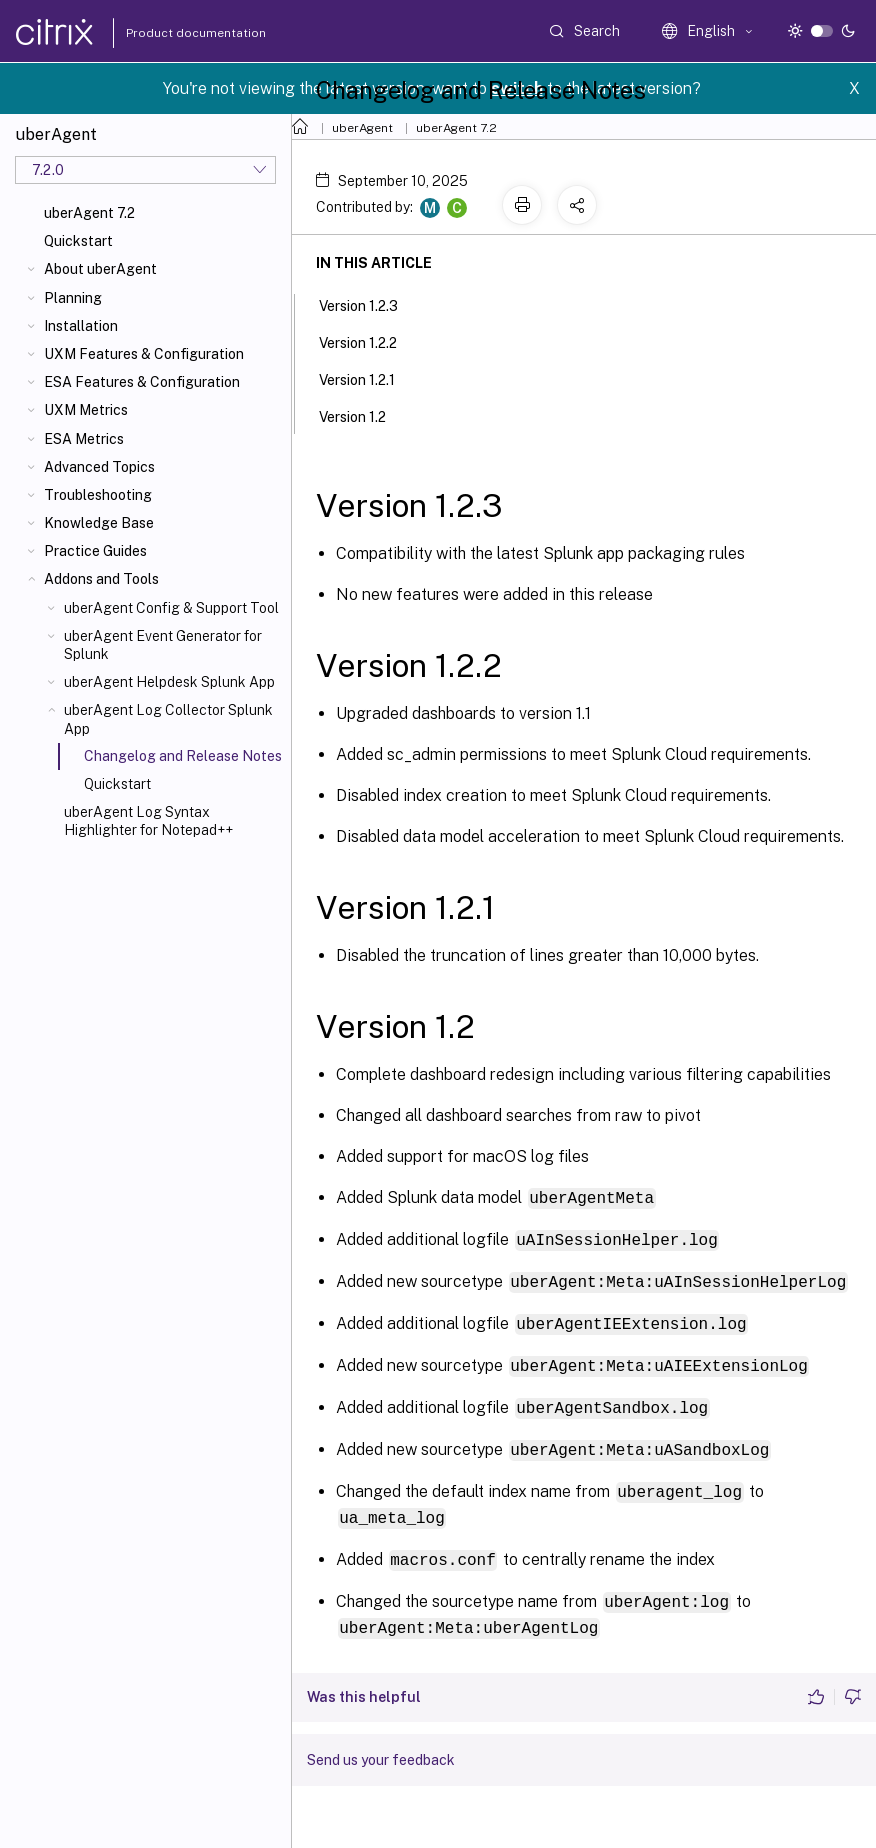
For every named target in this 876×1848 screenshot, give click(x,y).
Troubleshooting (98, 495)
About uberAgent (100, 269)
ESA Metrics (84, 439)
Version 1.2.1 (368, 378)
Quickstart (78, 241)
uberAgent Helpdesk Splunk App (169, 682)
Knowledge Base (99, 523)
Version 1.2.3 (369, 304)
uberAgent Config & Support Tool (171, 608)
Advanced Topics (99, 467)
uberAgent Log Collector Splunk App (168, 719)
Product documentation (171, 33)
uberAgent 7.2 (89, 213)
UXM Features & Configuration (144, 354)
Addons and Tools (101, 579)
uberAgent (362, 128)
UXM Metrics (86, 410)
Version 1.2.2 (369, 341)
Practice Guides (95, 551)
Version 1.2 (363, 415)
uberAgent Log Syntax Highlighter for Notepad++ (148, 821)
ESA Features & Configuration (142, 382)
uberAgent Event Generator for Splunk (163, 645)
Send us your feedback (381, 1748)
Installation (81, 326)
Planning (73, 298)
